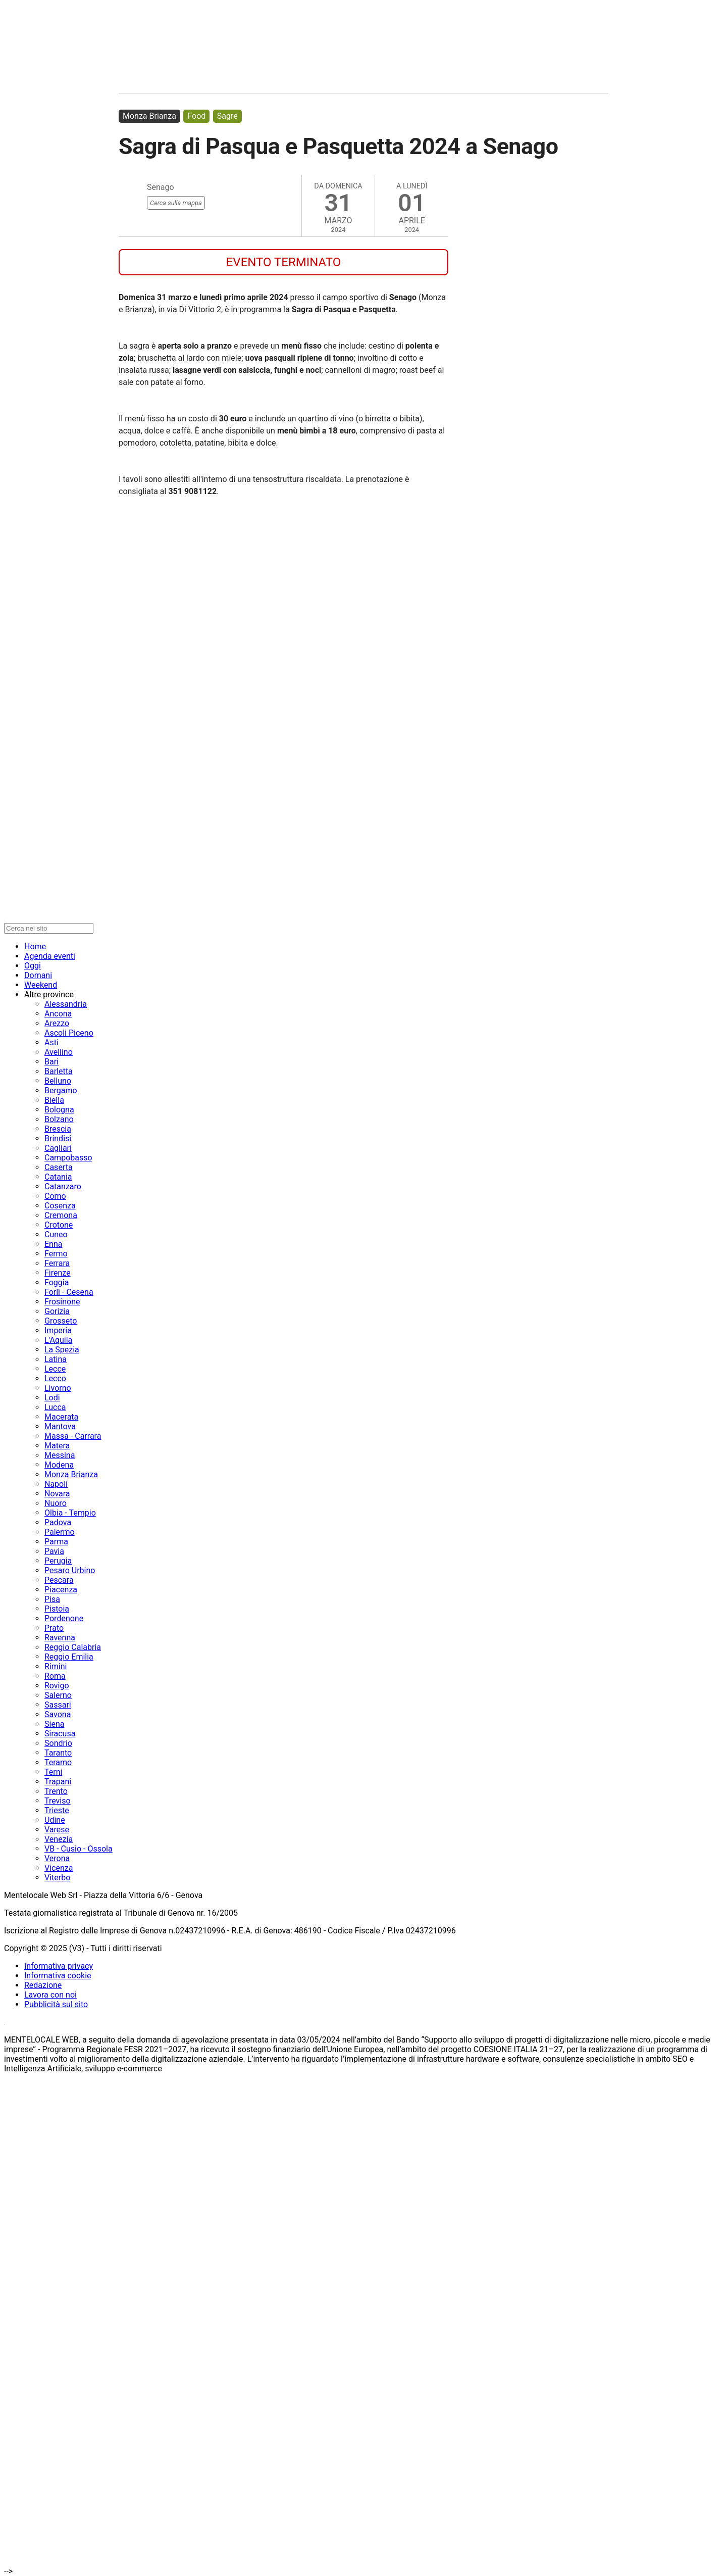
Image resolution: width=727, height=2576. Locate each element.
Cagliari (58, 1148)
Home (35, 946)
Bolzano (59, 1119)
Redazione (43, 1985)
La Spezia (61, 1349)
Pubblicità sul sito (56, 2004)
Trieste (56, 1810)
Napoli (56, 1484)
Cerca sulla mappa (176, 203)
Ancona (58, 1013)
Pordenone (63, 1618)
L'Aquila (58, 1340)
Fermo (56, 1253)
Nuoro (55, 1503)
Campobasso (68, 1157)
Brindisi (57, 1138)
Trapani (57, 1781)
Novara (57, 1493)
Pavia (54, 1551)
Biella (54, 1100)
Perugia (58, 1561)
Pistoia (56, 1609)
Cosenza (60, 1205)
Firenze (57, 1273)
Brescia (57, 1129)
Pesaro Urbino (69, 1570)
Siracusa (59, 1733)
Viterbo (57, 1877)
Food (196, 116)
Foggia (56, 1282)
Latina (55, 1359)
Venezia (58, 1839)
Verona (57, 1858)
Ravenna (59, 1637)
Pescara (59, 1580)
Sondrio (58, 1743)
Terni (53, 1772)
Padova (57, 1522)
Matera (57, 1445)
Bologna (59, 1109)
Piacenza (60, 1589)
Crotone (58, 1225)
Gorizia (57, 1311)
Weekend (40, 985)
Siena (54, 1724)
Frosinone (62, 1301)
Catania (58, 1177)
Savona (57, 1714)
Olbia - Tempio (70, 1513)
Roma (55, 1676)
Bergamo (60, 1090)
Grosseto (60, 1321)
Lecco (55, 1378)
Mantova (60, 1426)
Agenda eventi (49, 956)
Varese (56, 1829)
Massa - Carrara (72, 1436)
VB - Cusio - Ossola (78, 1849)
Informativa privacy (58, 1966)
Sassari (57, 1705)
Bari (51, 1061)
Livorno (57, 1388)
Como (55, 1196)
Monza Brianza (149, 116)
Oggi (32, 965)
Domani (38, 975)
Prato (54, 1628)
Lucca (55, 1407)
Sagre (227, 116)
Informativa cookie (57, 1975)
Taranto (58, 1753)
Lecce (55, 1369)
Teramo (58, 1762)
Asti (51, 1042)
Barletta (58, 1071)
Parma (56, 1541)
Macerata (61, 1417)
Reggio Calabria (72, 1647)
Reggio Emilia (68, 1657)
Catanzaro (62, 1186)
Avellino (58, 1052)
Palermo (59, 1532)
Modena (59, 1465)
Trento (56, 1791)
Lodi (52, 1397)
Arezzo (56, 1023)
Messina (59, 1455)
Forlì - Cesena (68, 1292)
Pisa (52, 1599)
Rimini (55, 1666)
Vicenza (58, 1868)
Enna (53, 1244)
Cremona (60, 1215)
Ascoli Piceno (68, 1033)
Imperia (58, 1330)
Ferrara (57, 1263)
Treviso (57, 1801)
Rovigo (56, 1685)
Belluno (57, 1081)
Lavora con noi (50, 1995)
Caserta (58, 1167)
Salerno (58, 1695)
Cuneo (56, 1234)
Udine (54, 1820)
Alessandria (65, 1004)
